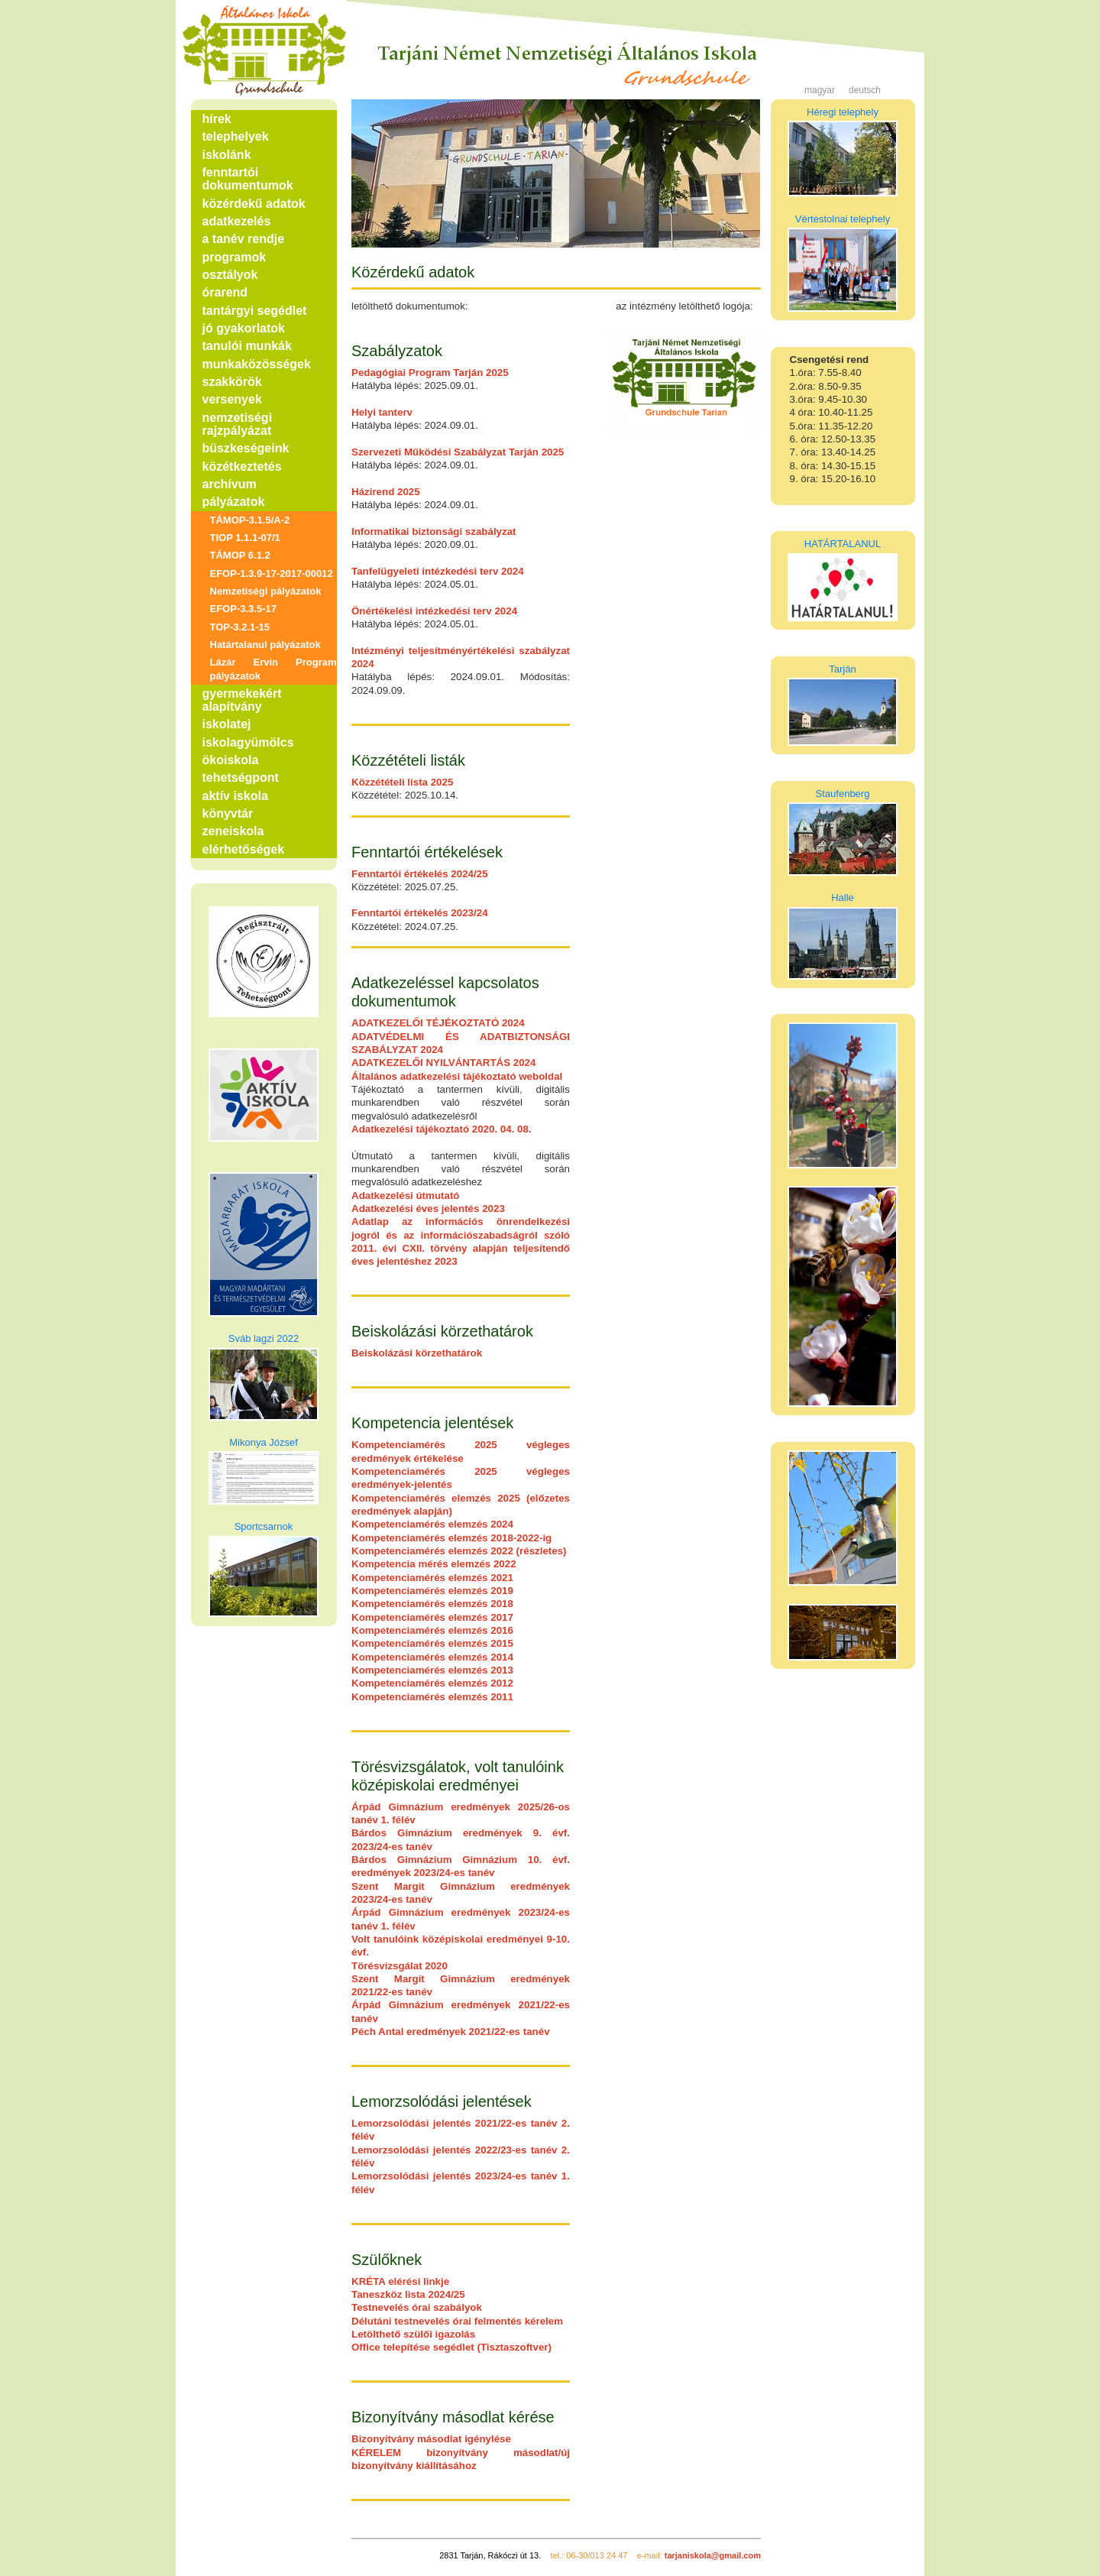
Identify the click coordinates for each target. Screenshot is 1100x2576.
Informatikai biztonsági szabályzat (433, 531)
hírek (216, 118)
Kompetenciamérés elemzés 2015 (432, 1643)
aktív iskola (235, 795)
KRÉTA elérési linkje (400, 2281)
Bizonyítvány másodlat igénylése (431, 2439)
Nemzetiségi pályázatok (266, 591)
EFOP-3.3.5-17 (243, 608)
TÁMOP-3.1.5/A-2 (250, 520)
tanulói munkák (247, 345)
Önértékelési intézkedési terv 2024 (434, 611)
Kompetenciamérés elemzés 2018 (432, 1603)
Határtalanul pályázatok (265, 644)
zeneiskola (233, 831)
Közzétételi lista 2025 (402, 782)
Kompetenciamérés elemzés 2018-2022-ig (451, 1538)
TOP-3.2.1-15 (240, 627)
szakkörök (232, 381)
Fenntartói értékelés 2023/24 (419, 913)
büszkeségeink (246, 448)
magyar (819, 90)
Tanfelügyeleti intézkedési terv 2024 (437, 571)
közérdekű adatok (254, 203)
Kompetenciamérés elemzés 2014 (432, 1657)
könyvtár (228, 813)
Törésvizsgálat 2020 (399, 1966)
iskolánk (226, 154)
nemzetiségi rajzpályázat (237, 424)
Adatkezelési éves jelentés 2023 (428, 1208)
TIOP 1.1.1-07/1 (245, 537)
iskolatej (226, 724)
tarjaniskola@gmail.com (713, 2555)
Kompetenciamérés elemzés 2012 (432, 1683)
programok (234, 257)
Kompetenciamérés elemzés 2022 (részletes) (459, 1551)
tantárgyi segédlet (254, 310)
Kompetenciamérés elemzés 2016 (432, 1630)
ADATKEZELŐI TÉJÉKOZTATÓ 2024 (438, 1023)
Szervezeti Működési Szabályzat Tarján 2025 (457, 452)
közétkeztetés (242, 466)
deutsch (865, 90)
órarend (225, 292)
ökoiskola (230, 759)
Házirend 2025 (385, 491)
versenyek (232, 399)
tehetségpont (240, 777)
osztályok (230, 274)
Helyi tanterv (381, 412)
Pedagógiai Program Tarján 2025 (430, 372)
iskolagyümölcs (248, 742)
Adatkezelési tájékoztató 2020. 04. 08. (441, 1129)
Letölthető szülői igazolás (413, 2334)
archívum (229, 484)
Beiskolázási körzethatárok (416, 1353)
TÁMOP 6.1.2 (240, 555)
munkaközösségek (256, 364)
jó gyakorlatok (243, 328)
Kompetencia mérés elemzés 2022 (433, 1564)
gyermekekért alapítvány (242, 700)
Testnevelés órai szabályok (416, 2307)
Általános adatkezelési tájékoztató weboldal (456, 1076)
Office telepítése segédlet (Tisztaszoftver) (451, 2347)
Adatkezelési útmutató (405, 1195)
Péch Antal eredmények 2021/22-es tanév (450, 2031)
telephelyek (235, 136)
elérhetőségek (243, 849)
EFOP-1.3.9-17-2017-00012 (271, 573)
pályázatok (233, 501)
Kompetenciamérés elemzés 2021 (432, 1577)
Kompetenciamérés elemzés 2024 (432, 1524)
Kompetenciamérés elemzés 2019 (432, 1590)
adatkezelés (236, 221)
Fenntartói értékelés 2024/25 (419, 874)
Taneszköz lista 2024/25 (408, 2294)
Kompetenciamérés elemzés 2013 (432, 1670)
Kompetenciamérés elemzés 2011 (432, 1697)
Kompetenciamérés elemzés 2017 (432, 1617)
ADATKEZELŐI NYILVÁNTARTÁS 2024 (443, 1062)
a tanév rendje (243, 238)
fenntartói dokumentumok (247, 179)
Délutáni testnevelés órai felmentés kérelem (457, 2321)
